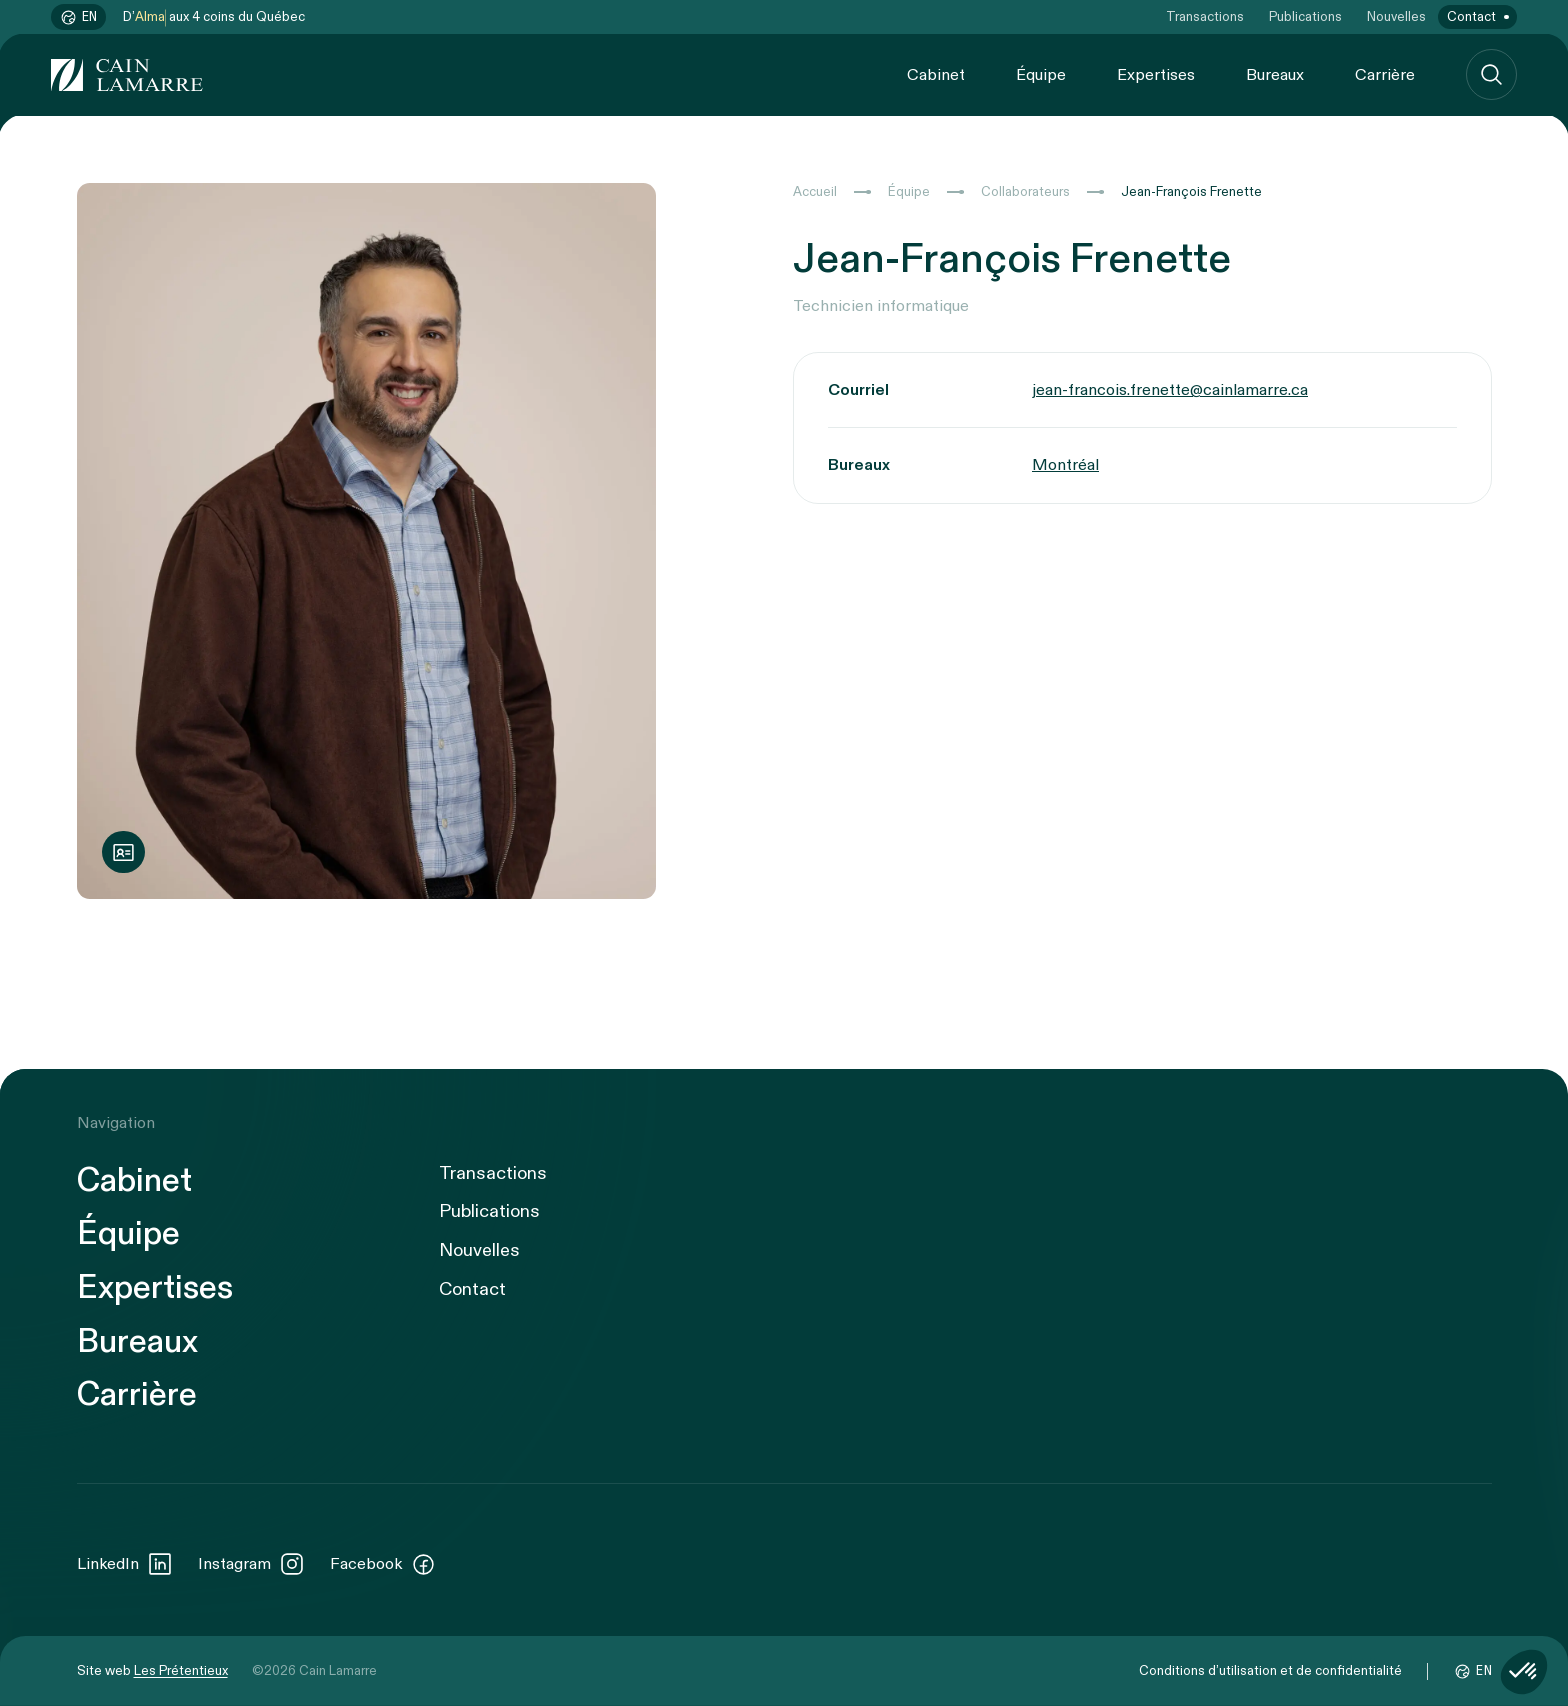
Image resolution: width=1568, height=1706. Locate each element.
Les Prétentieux (181, 1671)
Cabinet (936, 75)
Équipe (1041, 75)
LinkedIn (125, 1564)
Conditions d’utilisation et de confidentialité (1270, 1671)
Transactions (1205, 17)
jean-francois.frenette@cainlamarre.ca (1170, 390)
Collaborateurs (1025, 192)
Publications (1305, 17)
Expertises (1156, 75)
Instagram (251, 1564)
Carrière (1385, 75)
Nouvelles (1396, 17)
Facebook (383, 1564)
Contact (1471, 17)
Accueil (815, 192)
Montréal (1065, 465)
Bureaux (1275, 75)
